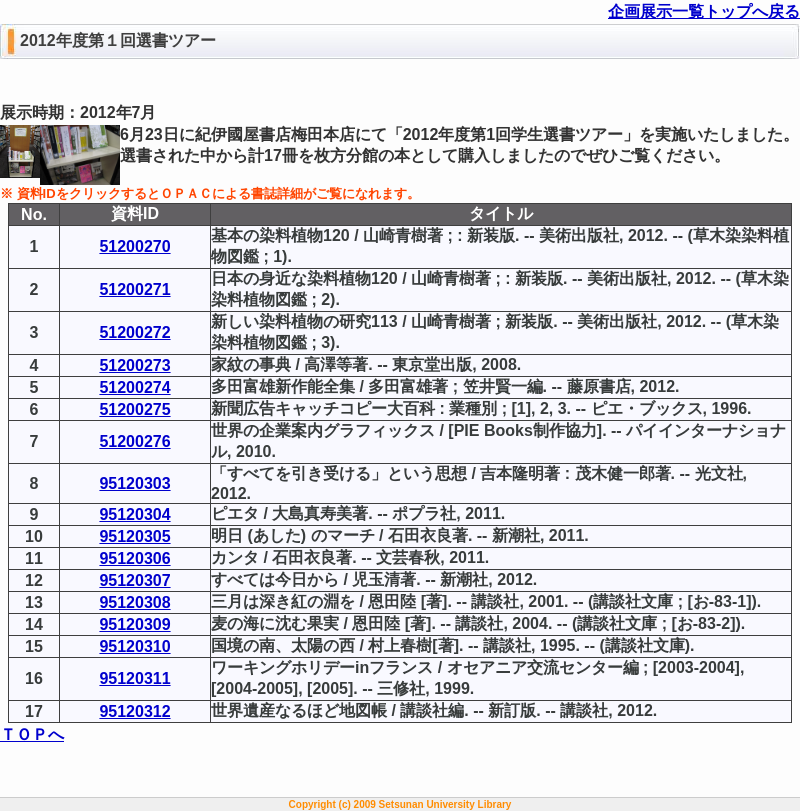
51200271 (134, 289)
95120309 (134, 624)
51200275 (134, 409)
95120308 (134, 602)
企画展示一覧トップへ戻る (704, 11)
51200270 (134, 246)
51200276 (134, 441)
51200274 (134, 387)
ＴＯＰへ (32, 734)
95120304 (134, 514)
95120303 (134, 483)
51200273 (134, 365)
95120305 (134, 536)
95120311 (134, 678)
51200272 (134, 332)
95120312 (134, 711)
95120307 (134, 580)
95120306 (134, 558)
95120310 (134, 646)
